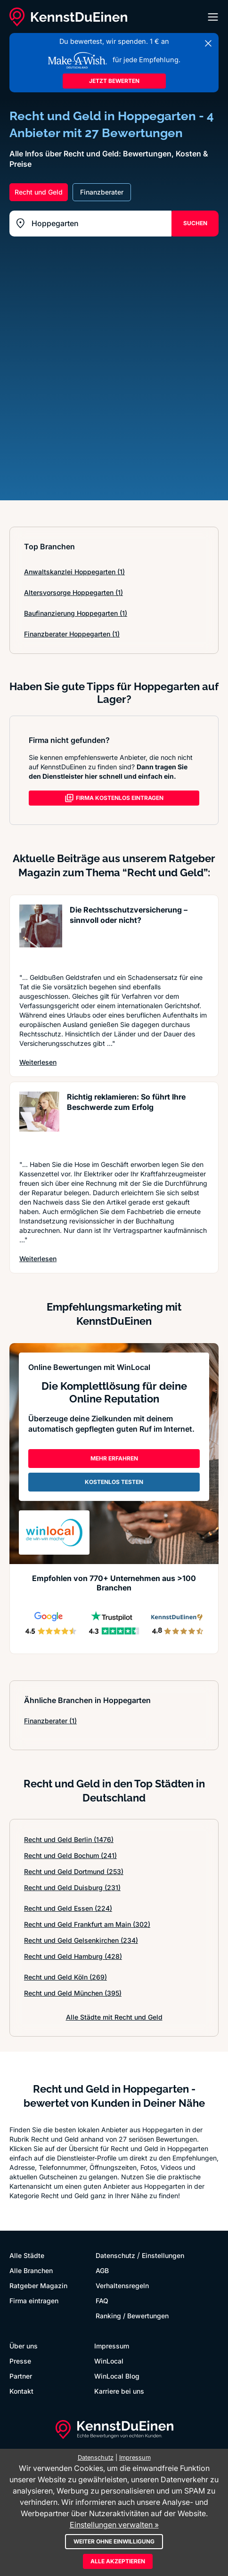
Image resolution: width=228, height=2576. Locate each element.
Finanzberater (50, 1721)
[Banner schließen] (208, 43)
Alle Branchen (31, 2270)
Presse (20, 2361)
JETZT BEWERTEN (114, 80)
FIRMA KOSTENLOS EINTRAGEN (114, 798)
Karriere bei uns (119, 2391)
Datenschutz (115, 2255)
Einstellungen (163, 2255)
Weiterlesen (38, 1062)
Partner (20, 2376)
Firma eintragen (33, 2301)
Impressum (111, 2346)
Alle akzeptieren (117, 2561)
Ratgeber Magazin (38, 2286)
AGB (102, 2270)
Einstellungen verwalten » (114, 2524)
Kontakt (21, 2391)
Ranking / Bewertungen (132, 2316)
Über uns (23, 2346)
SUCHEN (195, 223)
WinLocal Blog (116, 2376)
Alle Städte (26, 2255)
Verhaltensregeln (122, 2286)
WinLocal (108, 2361)
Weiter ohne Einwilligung (114, 2541)
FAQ (102, 2301)
